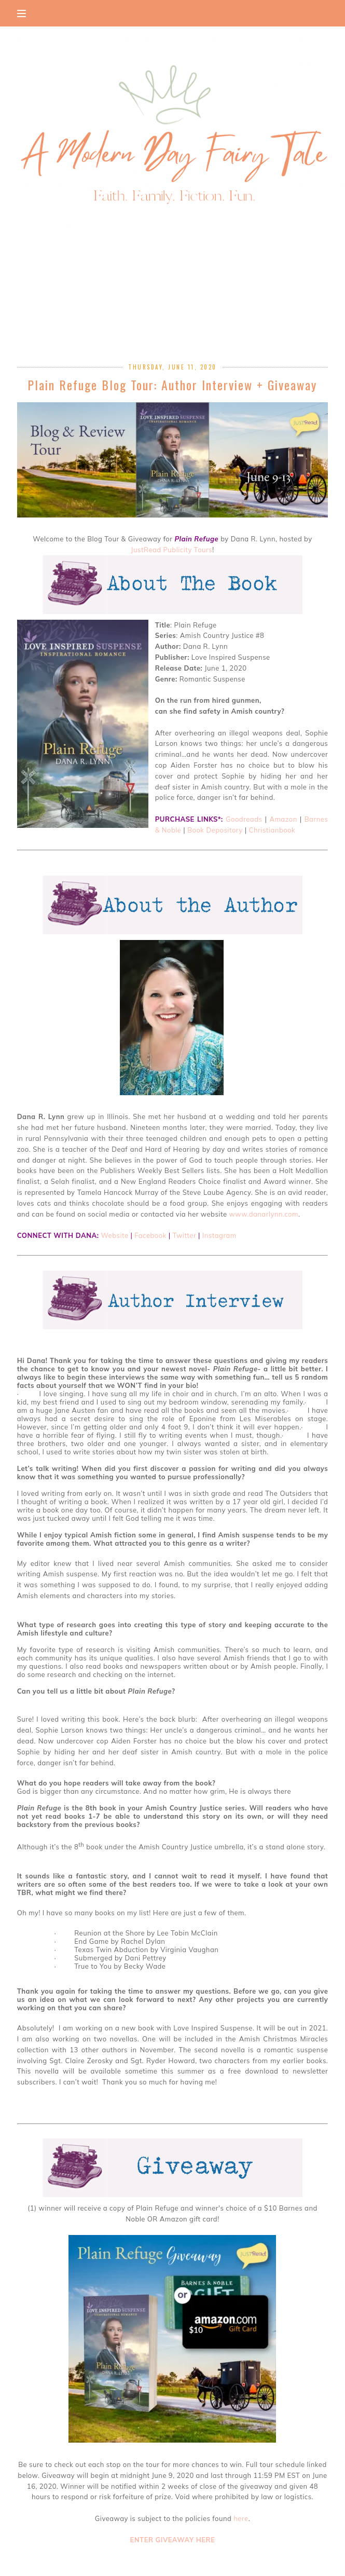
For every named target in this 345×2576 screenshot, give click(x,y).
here (240, 2518)
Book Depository (215, 830)
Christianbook (272, 830)
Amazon (284, 819)
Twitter (185, 1235)
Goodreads (244, 819)
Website (114, 1235)
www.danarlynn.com (263, 1214)
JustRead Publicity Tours (171, 550)
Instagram (219, 1235)
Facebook (150, 1235)
